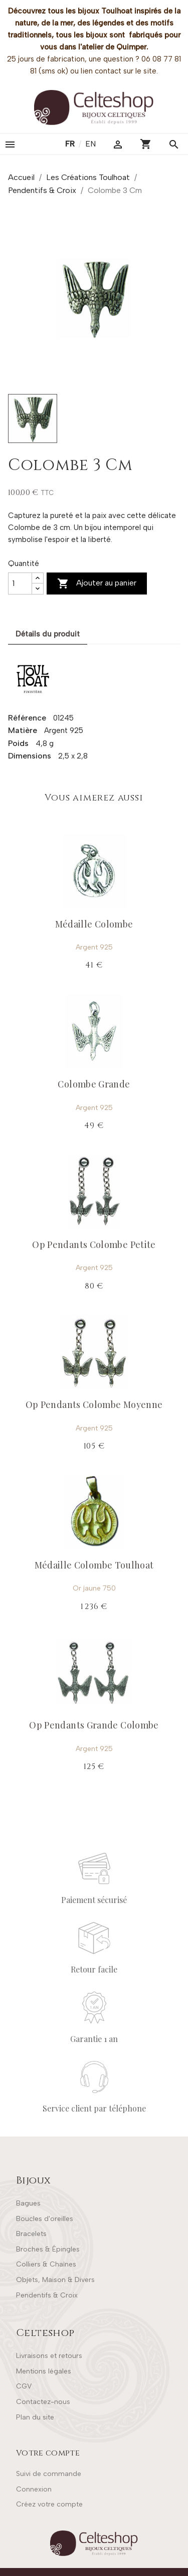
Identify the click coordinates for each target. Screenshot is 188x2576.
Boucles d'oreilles (44, 2218)
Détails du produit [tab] (48, 634)
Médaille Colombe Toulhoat (94, 1565)
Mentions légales (43, 2371)
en (90, 143)
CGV (24, 2386)
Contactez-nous (43, 2402)
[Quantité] (20, 583)
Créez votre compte (49, 2504)
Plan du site (35, 2417)
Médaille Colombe (94, 924)
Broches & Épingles (48, 2249)
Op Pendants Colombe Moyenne (94, 1404)
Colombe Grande (94, 1084)
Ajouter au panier (96, 584)
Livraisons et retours (49, 2356)
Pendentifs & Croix (47, 2295)
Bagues (28, 2203)
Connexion (34, 2489)
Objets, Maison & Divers (55, 2280)
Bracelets (31, 2234)
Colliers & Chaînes (46, 2264)
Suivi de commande (48, 2474)
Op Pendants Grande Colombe (93, 1725)
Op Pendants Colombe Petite (93, 1244)
